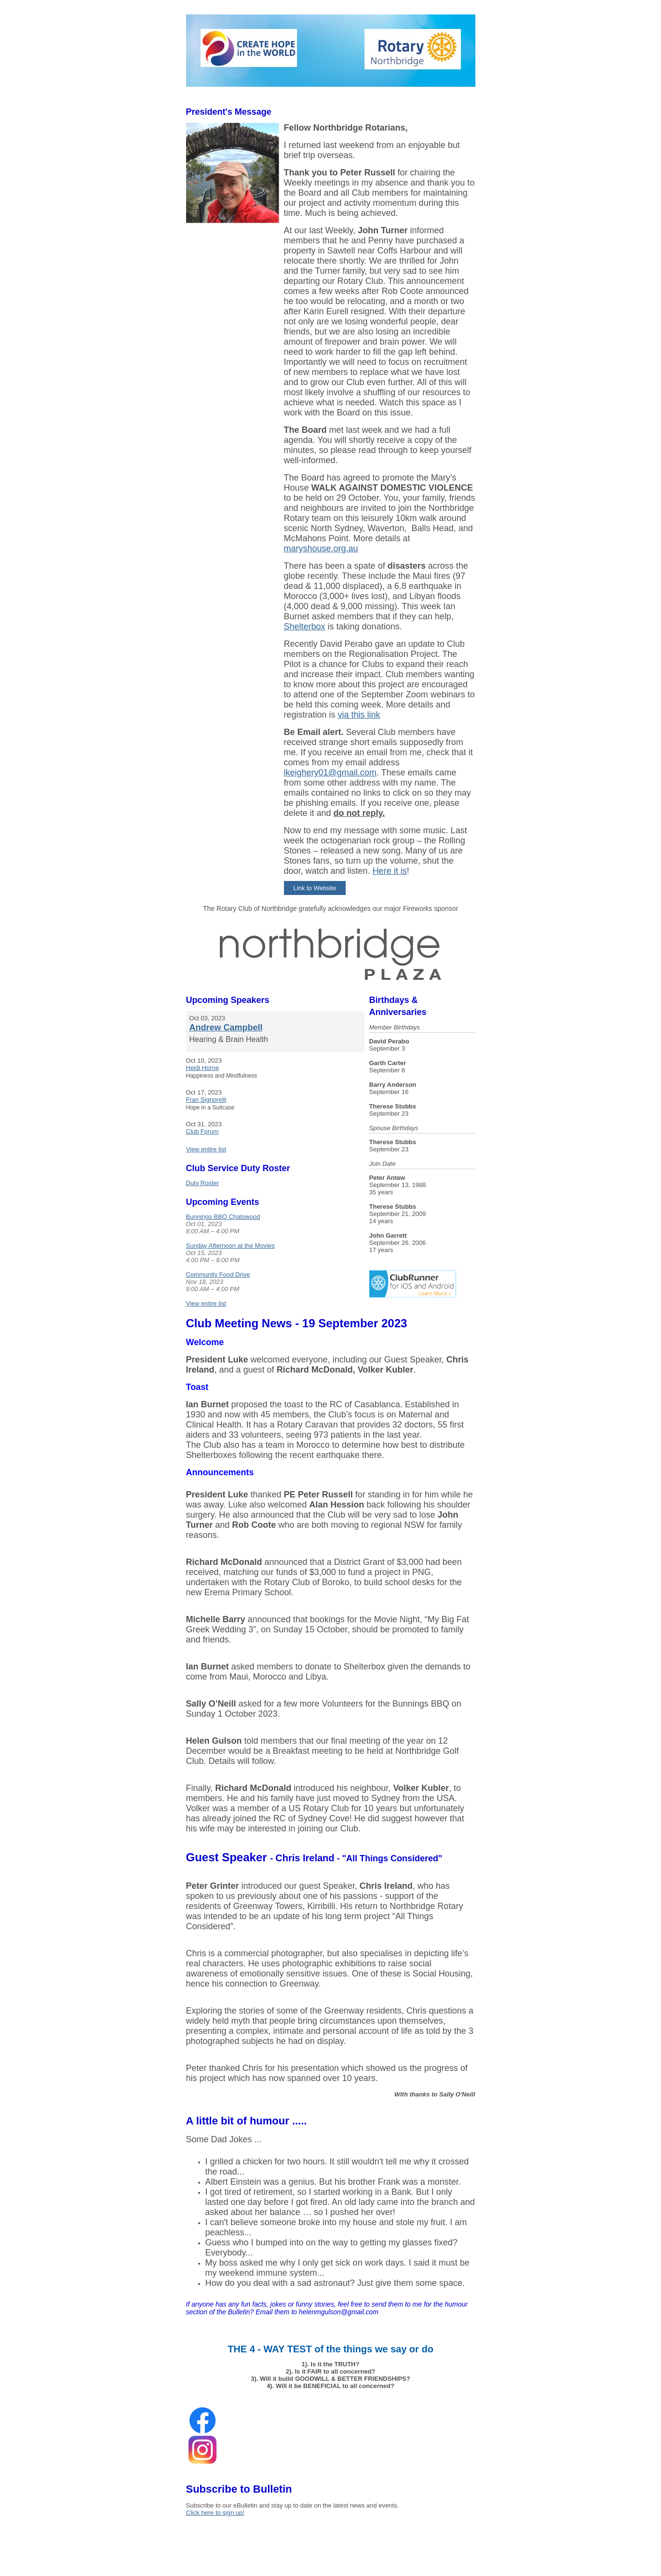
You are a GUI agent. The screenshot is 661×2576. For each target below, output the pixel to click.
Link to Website (315, 888)
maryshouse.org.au (321, 548)
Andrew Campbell (226, 1027)
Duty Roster (202, 1183)
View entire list (206, 1149)
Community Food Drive (218, 1274)
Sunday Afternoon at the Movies (230, 1245)
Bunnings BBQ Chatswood (223, 1216)
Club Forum (202, 1131)
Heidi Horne (202, 1067)
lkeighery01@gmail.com (330, 772)
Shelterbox (304, 626)
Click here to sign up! (215, 2512)
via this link (359, 715)
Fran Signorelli (206, 1099)
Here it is (390, 871)
